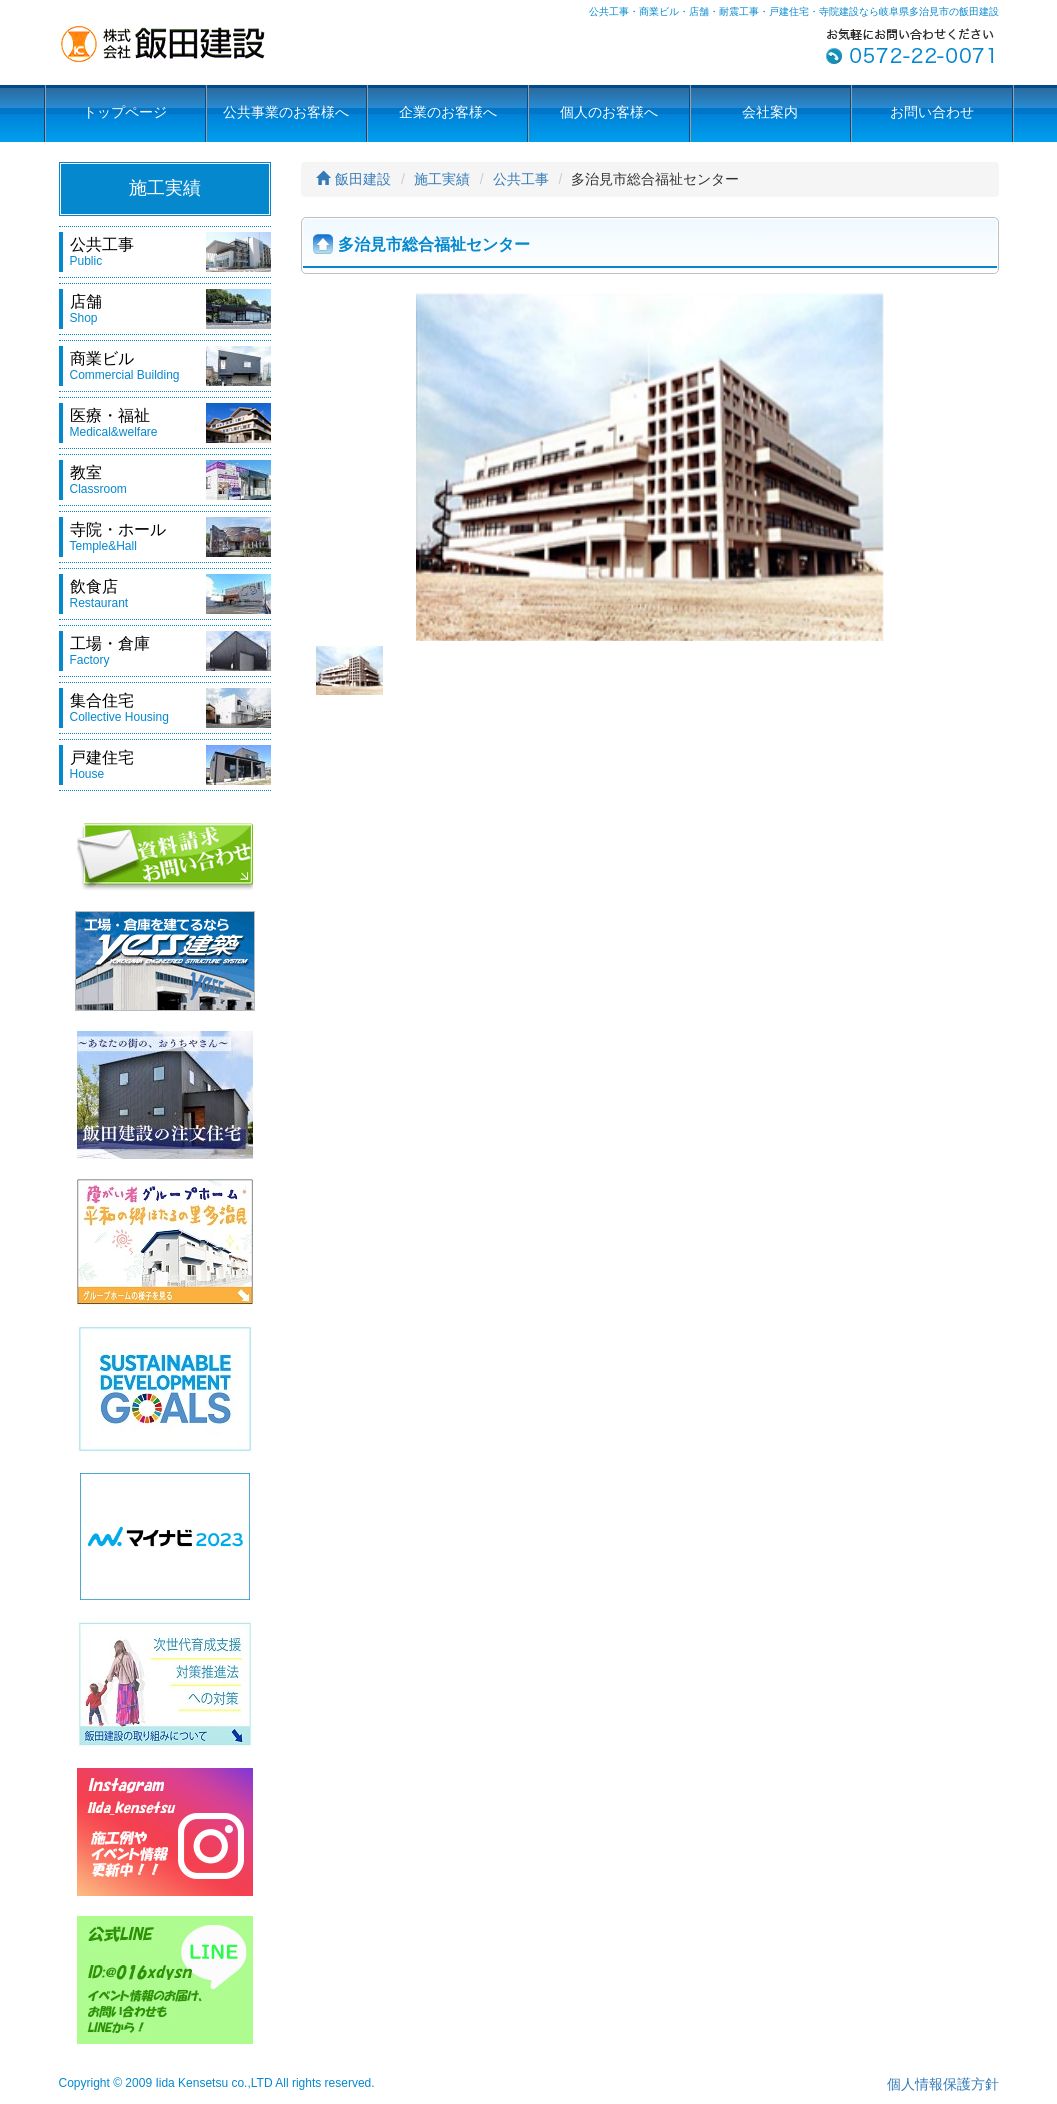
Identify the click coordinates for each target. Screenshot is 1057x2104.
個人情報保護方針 (943, 2084)
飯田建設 (353, 179)
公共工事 (521, 179)
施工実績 (442, 179)
